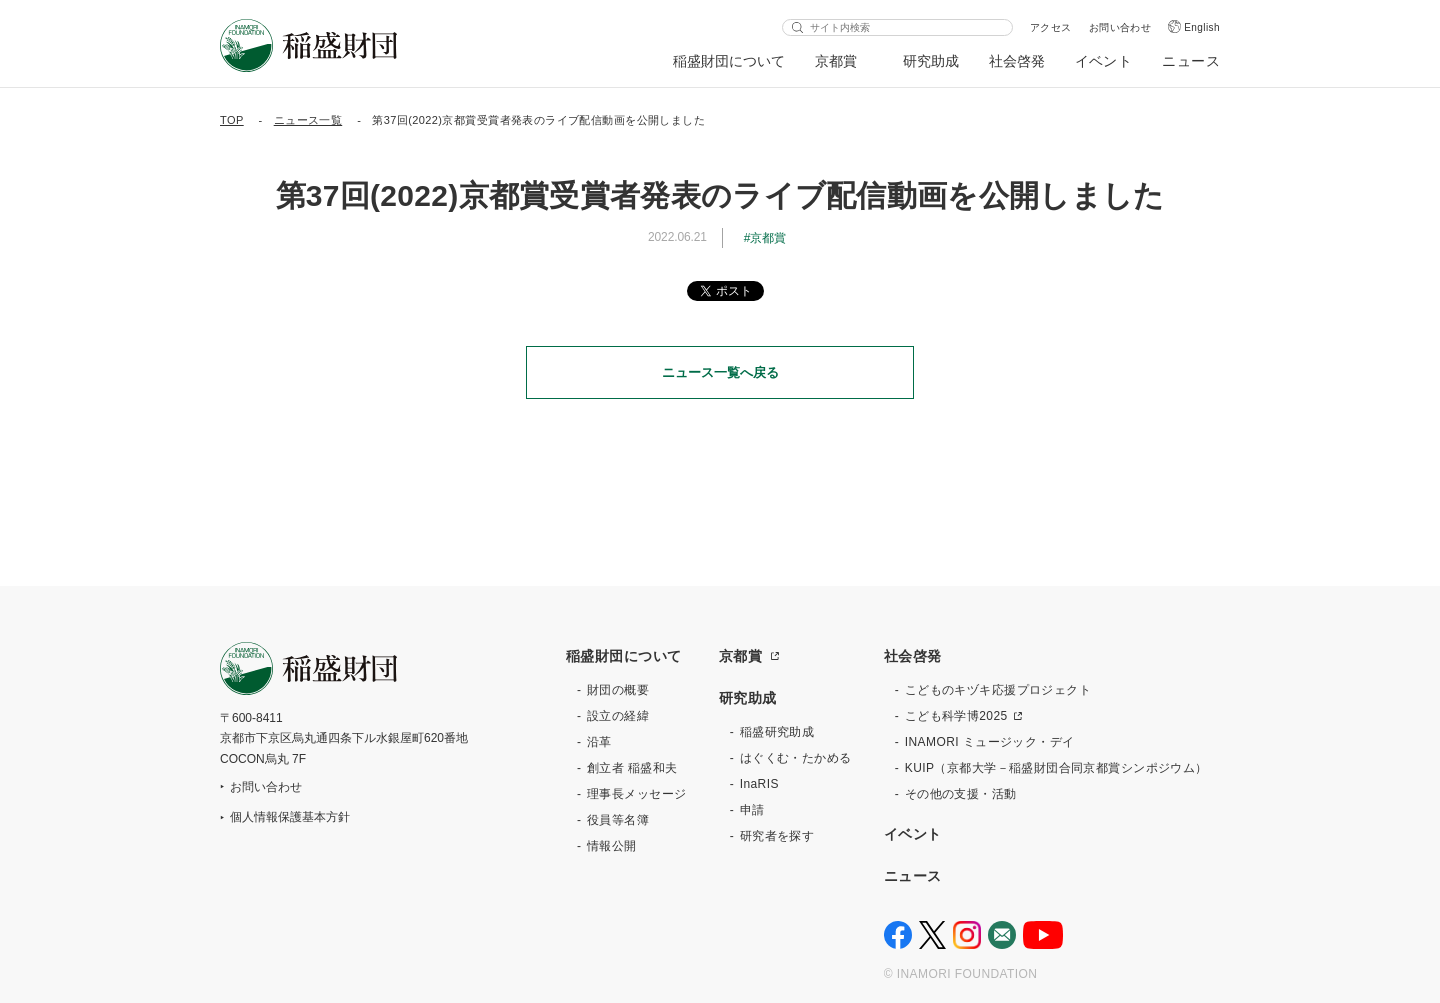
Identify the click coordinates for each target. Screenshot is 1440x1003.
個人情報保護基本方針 (290, 817)
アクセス (1051, 27)
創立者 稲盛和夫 (632, 768)
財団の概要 (618, 690)
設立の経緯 (618, 716)
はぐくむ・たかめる (796, 758)
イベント (1104, 61)
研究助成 (931, 61)
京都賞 (836, 61)
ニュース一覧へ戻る (720, 372)
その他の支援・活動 (961, 794)
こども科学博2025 (956, 716)
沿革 (599, 742)
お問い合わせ (1120, 27)
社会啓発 (1017, 61)
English (1202, 27)
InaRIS (759, 784)
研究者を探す (777, 836)
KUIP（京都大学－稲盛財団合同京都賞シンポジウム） (1056, 768)
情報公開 (612, 846)
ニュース (1191, 61)
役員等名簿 (618, 820)
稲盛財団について (729, 61)
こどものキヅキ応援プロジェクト (998, 690)
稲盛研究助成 (777, 732)
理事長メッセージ (636, 794)
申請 (752, 810)
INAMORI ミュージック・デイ (990, 742)
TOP (232, 120)
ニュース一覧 (308, 120)
